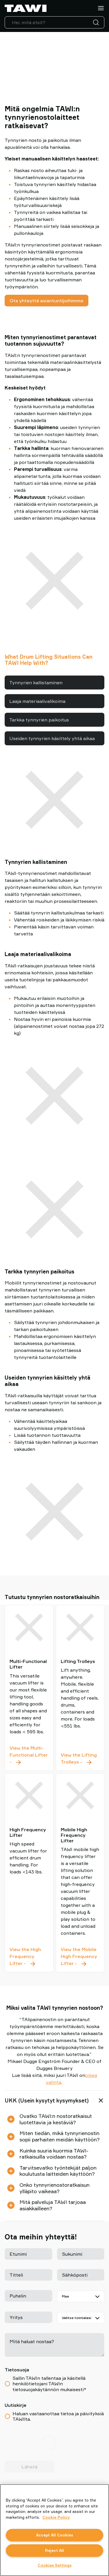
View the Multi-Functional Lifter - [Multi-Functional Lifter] (29, 1755)
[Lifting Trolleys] (80, 1627)
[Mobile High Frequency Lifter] (80, 1795)
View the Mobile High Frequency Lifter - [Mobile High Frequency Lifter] (80, 1956)
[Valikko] (101, 8)
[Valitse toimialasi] (81, 2318)
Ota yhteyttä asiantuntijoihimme (46, 300)
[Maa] (81, 2296)
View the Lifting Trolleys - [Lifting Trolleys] (80, 1759)
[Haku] (97, 22)
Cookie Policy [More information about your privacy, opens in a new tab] (56, 2517)
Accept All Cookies (54, 2535)
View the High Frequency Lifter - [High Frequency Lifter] (29, 1956)
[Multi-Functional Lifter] (29, 1627)
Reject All (54, 2550)
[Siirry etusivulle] (26, 8)
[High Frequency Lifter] (29, 1795)
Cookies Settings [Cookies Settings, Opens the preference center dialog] (55, 2565)
